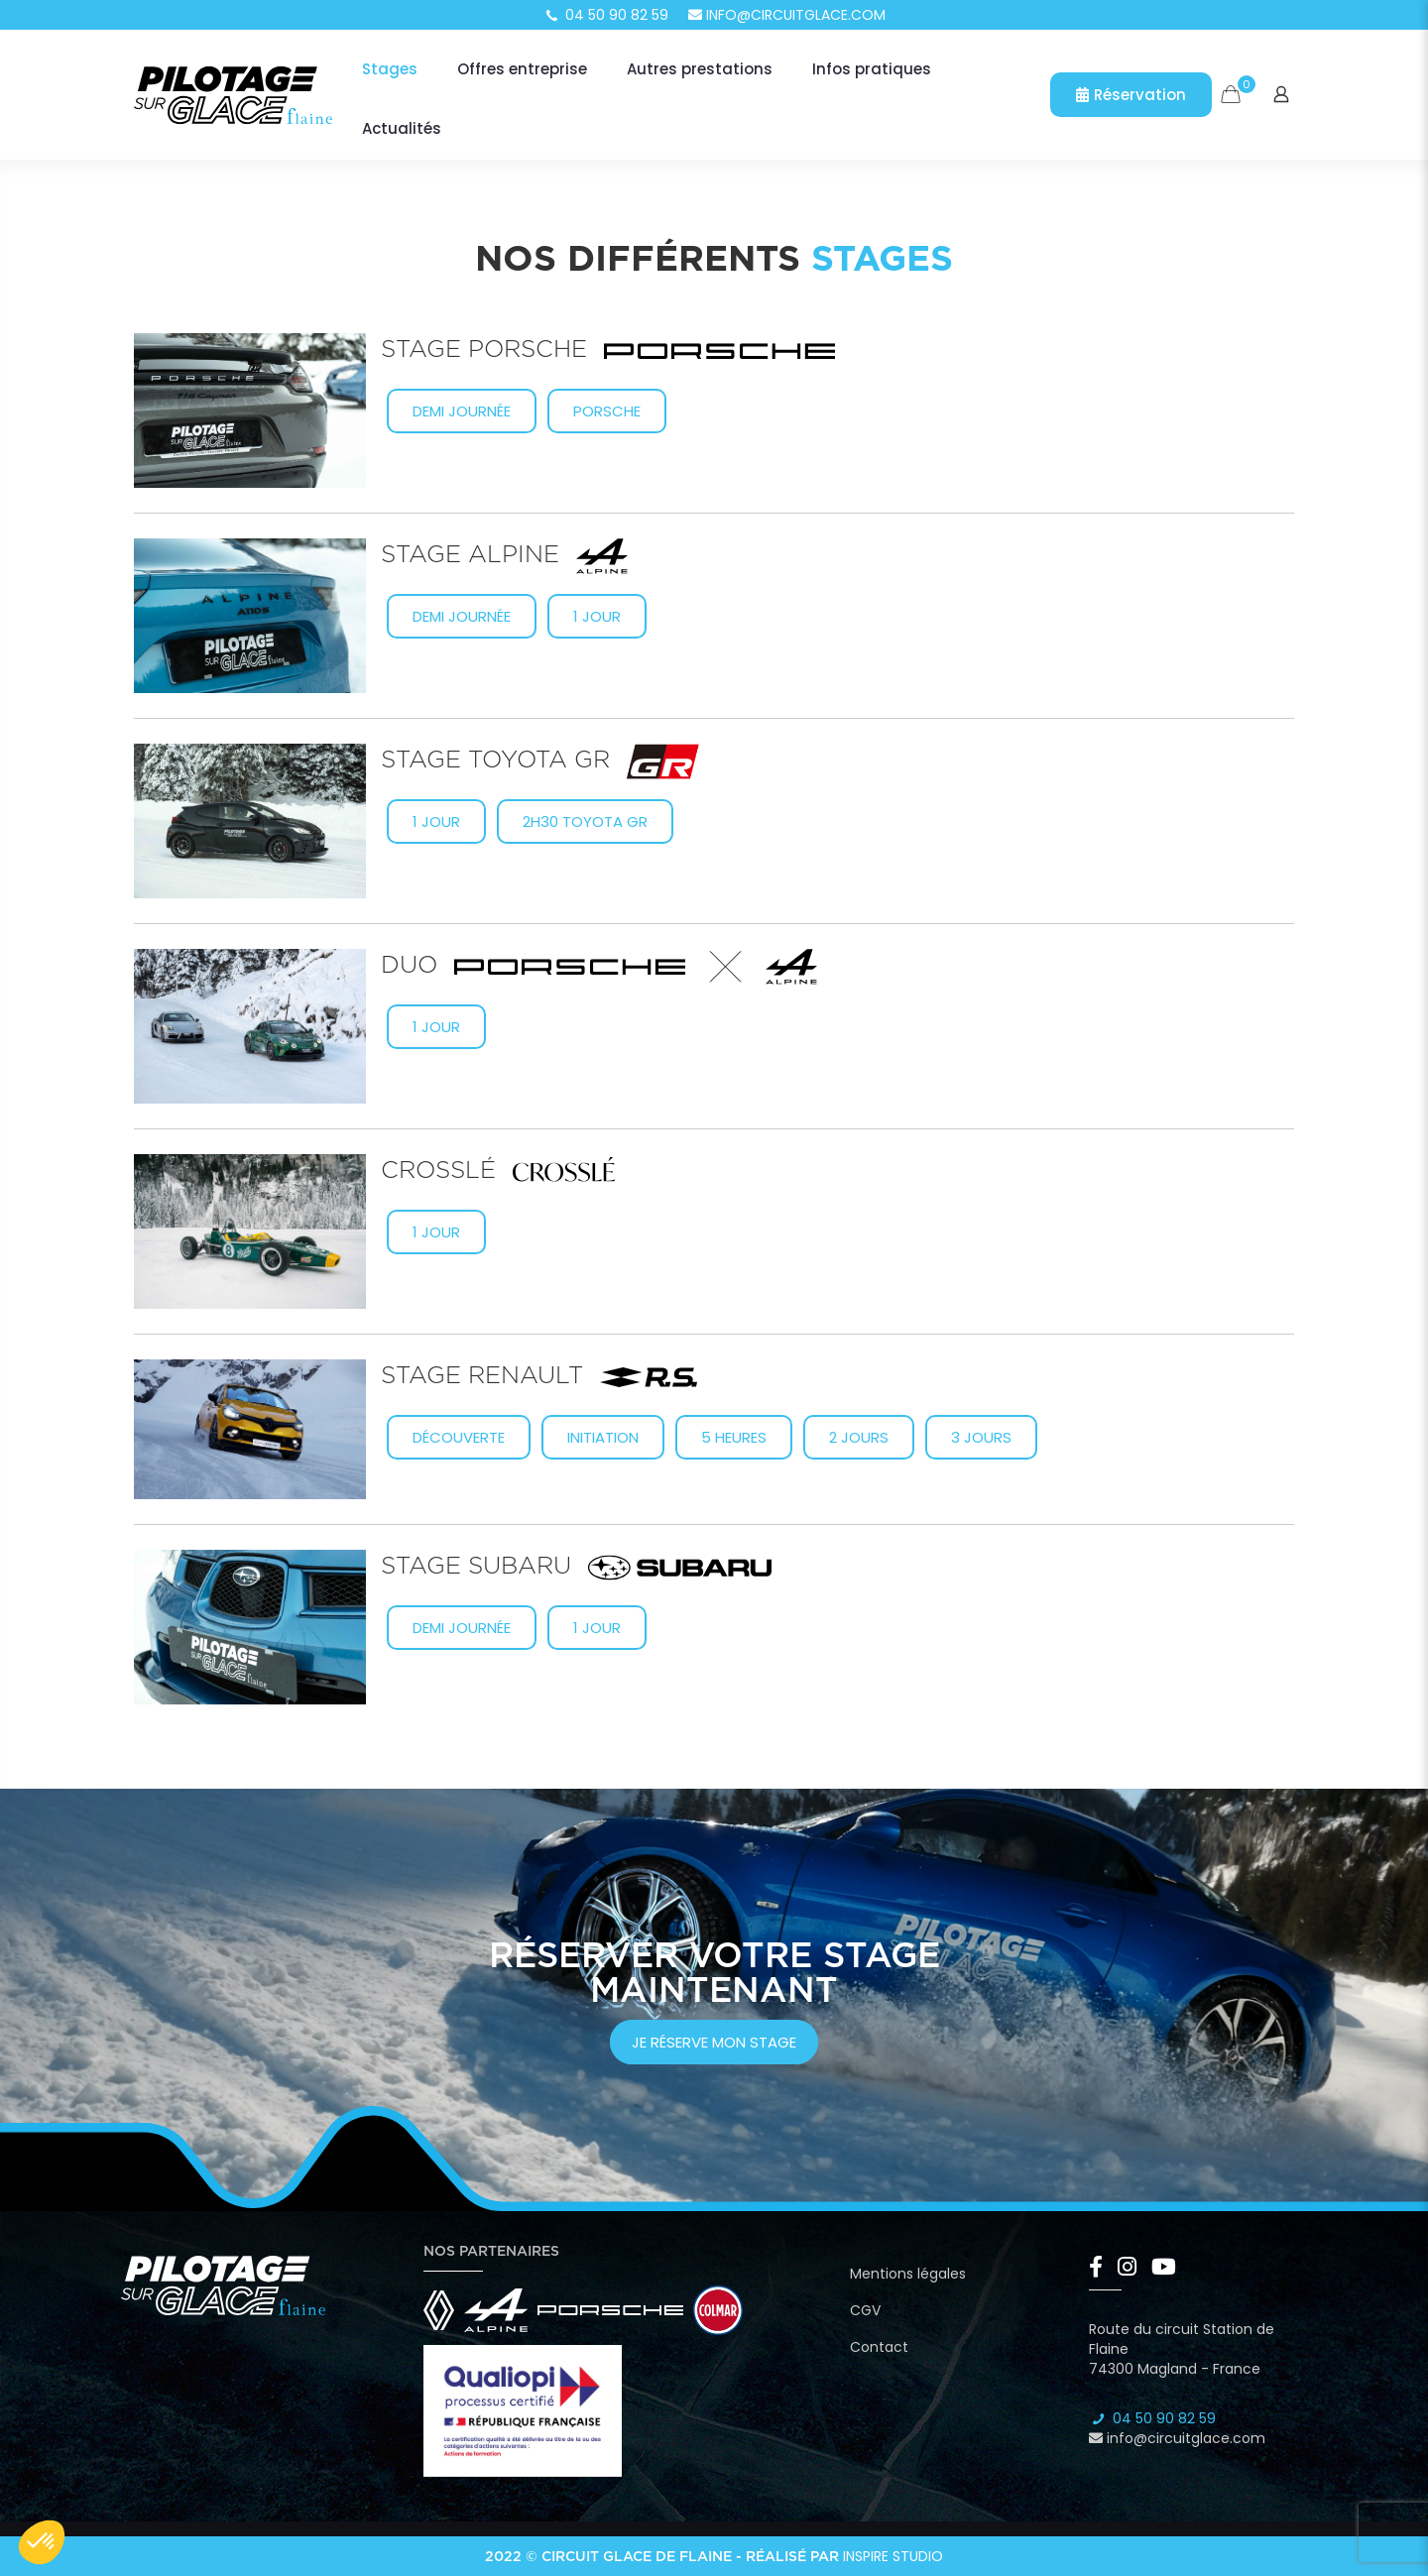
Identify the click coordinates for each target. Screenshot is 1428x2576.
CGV (865, 2310)
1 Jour (436, 821)
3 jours (981, 1437)
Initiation (603, 1437)
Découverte (459, 1437)
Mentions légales (908, 2273)
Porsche (607, 411)
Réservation (1131, 94)
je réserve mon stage (714, 2042)
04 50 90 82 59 (605, 15)
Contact (879, 2347)
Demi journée (462, 411)
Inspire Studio (893, 2556)
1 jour (597, 616)
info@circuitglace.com (787, 15)
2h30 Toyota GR (585, 821)
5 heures (734, 1437)
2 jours (859, 1437)
